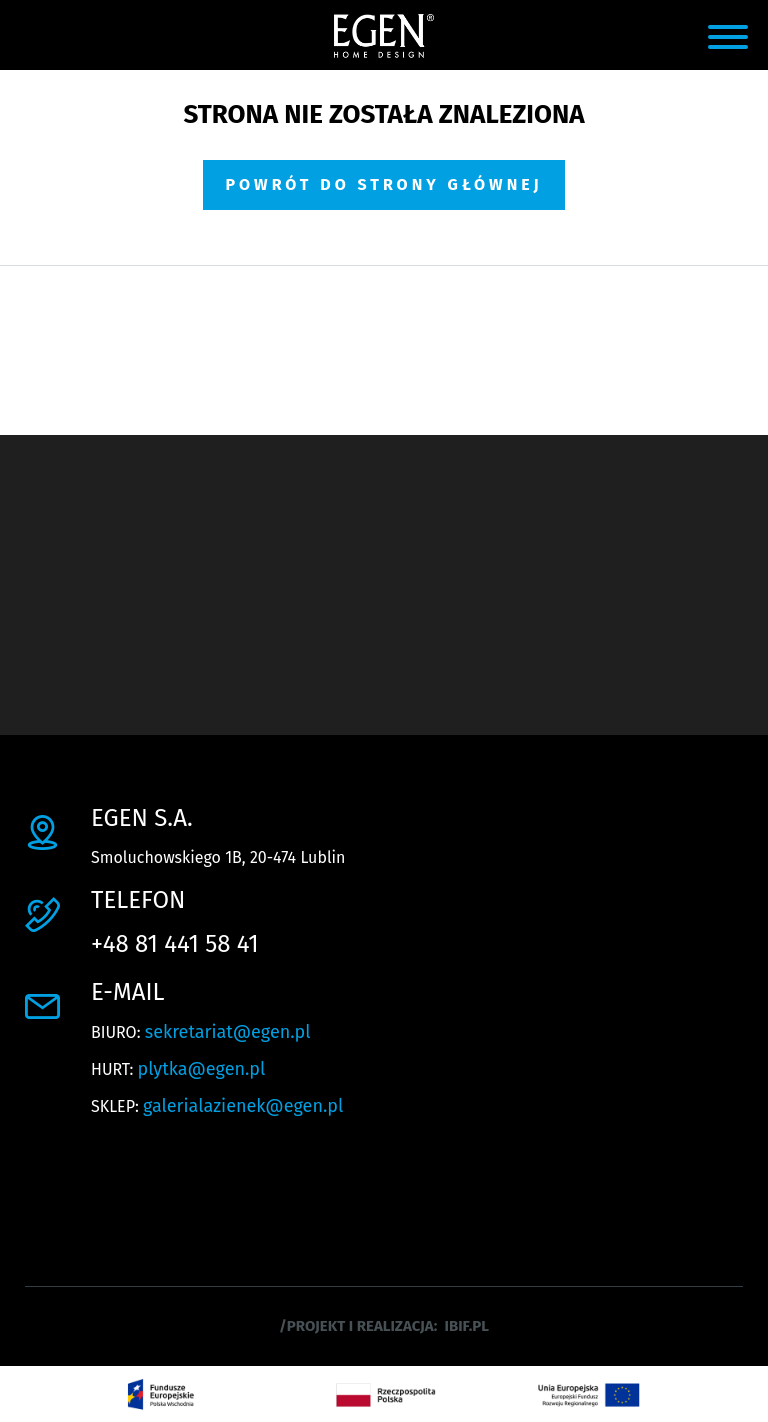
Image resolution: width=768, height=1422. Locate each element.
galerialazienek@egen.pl (243, 1106)
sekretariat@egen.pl (228, 1032)
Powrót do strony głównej (383, 184)
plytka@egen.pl (202, 1069)
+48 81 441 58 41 (175, 944)
